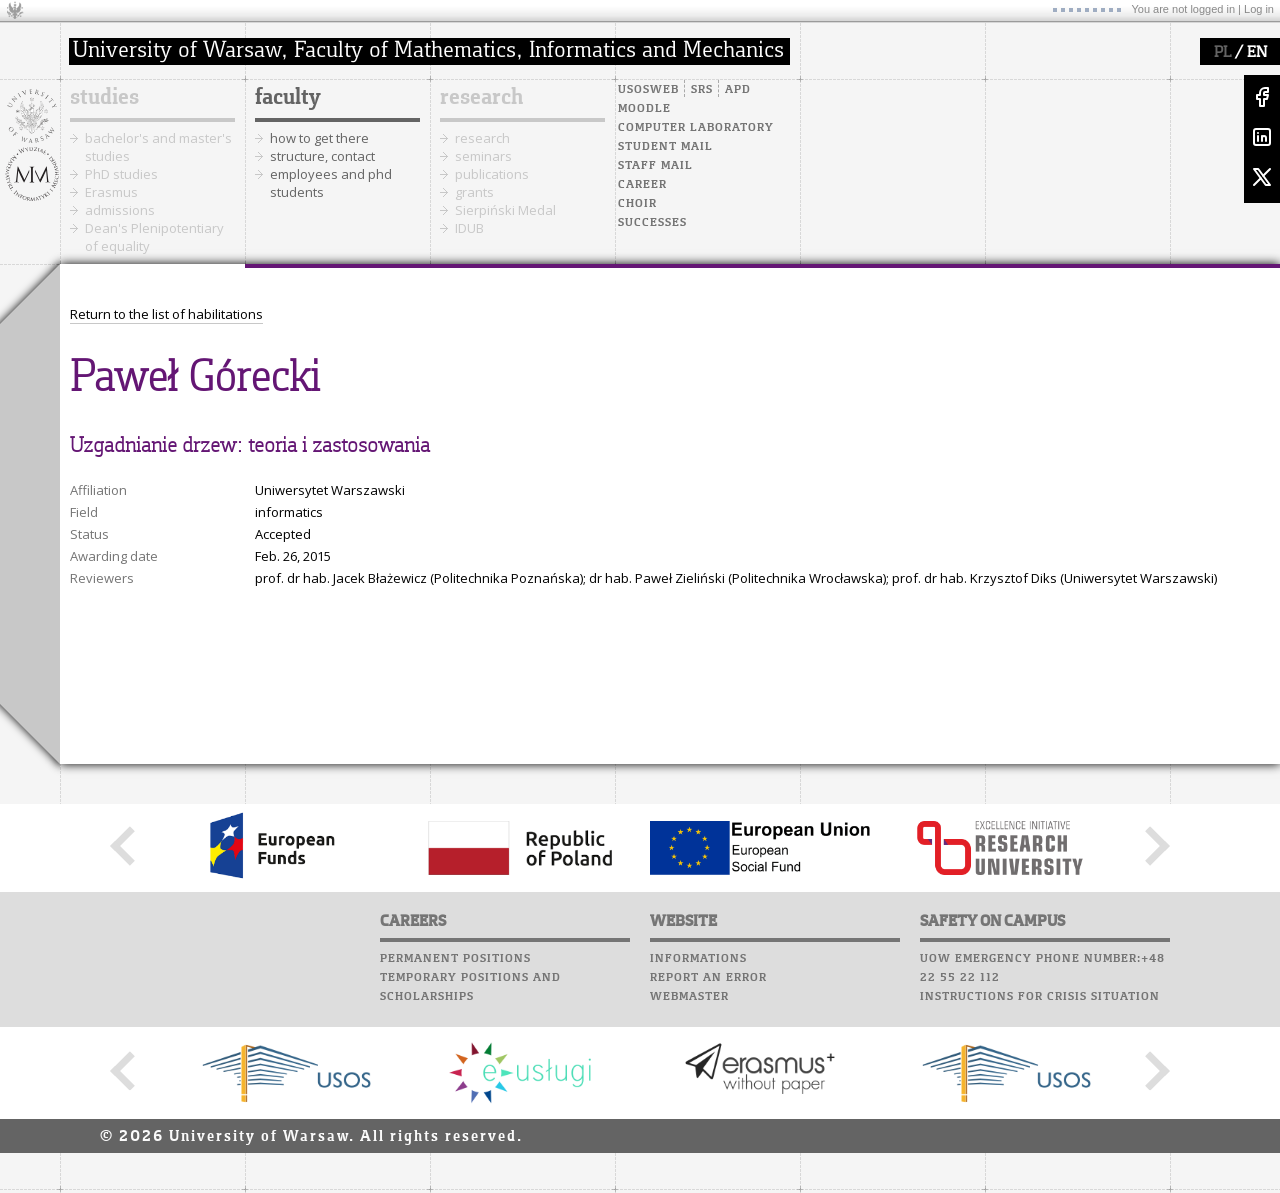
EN (1257, 53)
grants (474, 192)
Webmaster (689, 997)
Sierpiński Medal (505, 210)
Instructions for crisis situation (1040, 997)
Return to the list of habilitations (166, 314)
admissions (120, 210)
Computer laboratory (696, 128)
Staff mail (655, 166)
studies (104, 98)
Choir (637, 204)
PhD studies (121, 174)
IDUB (469, 228)
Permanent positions (455, 959)
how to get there (319, 138)
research (481, 98)
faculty (288, 98)
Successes (652, 223)
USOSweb (648, 90)
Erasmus (111, 192)
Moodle (644, 109)
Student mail (665, 147)
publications (492, 174)
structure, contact (322, 156)
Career (642, 185)
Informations (698, 959)
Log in (1259, 9)
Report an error (708, 978)
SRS (702, 90)
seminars (483, 156)
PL (1222, 53)
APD (738, 90)
